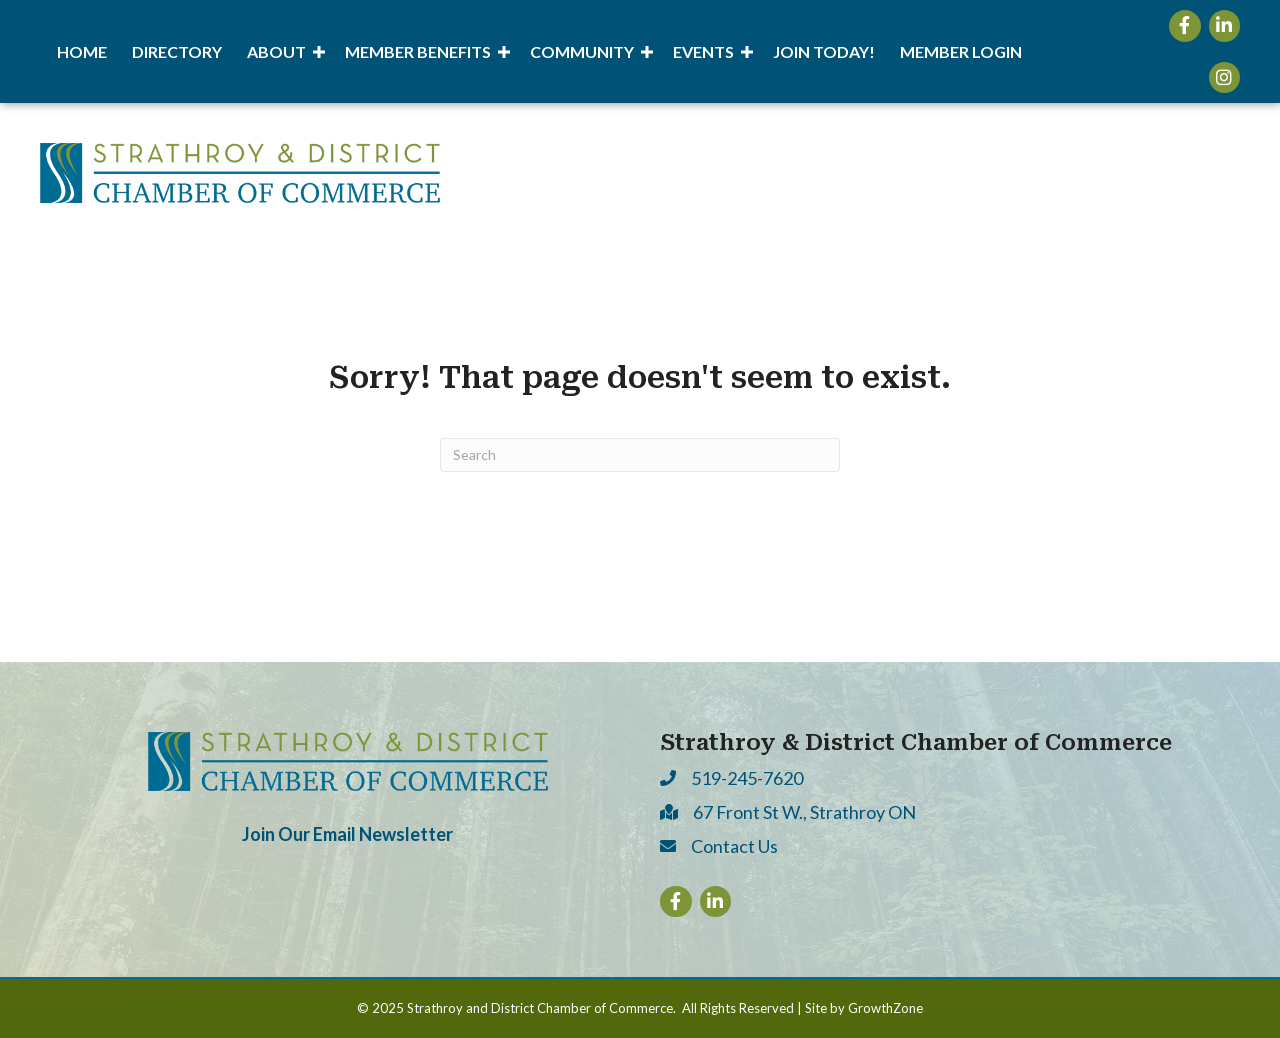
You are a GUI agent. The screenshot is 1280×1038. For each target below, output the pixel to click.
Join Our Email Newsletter (347, 834)
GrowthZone (885, 1008)
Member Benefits (418, 51)
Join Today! (824, 51)
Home (82, 51)
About (276, 51)
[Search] (640, 455)
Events (703, 51)
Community (582, 51)
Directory (177, 51)
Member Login (961, 51)
